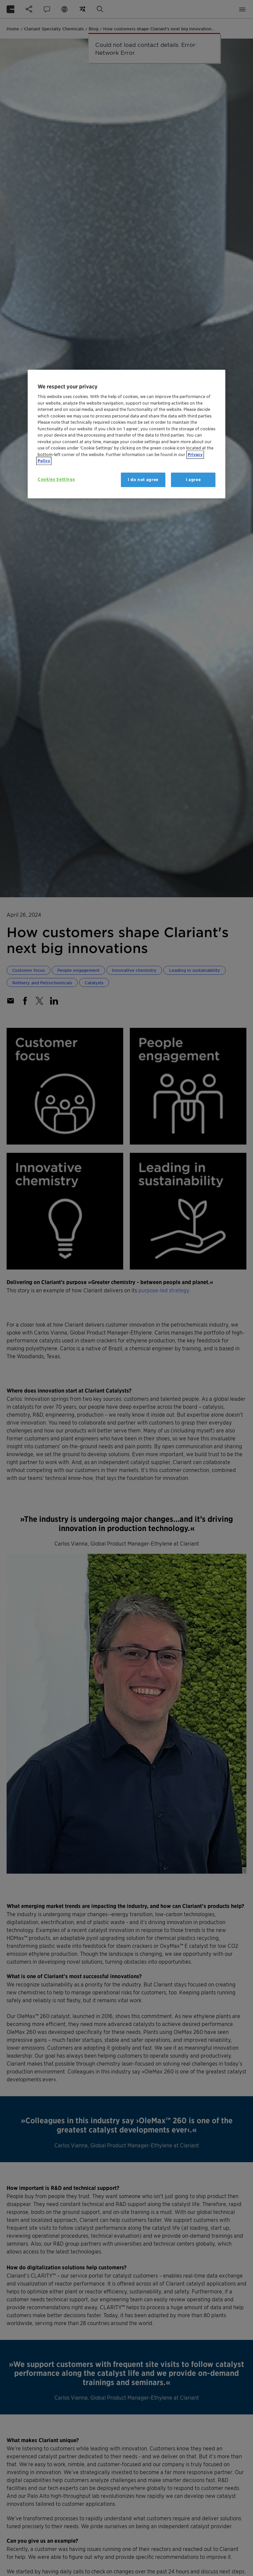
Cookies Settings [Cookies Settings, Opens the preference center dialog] (56, 479)
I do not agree (143, 479)
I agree (193, 479)
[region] (126, 434)
